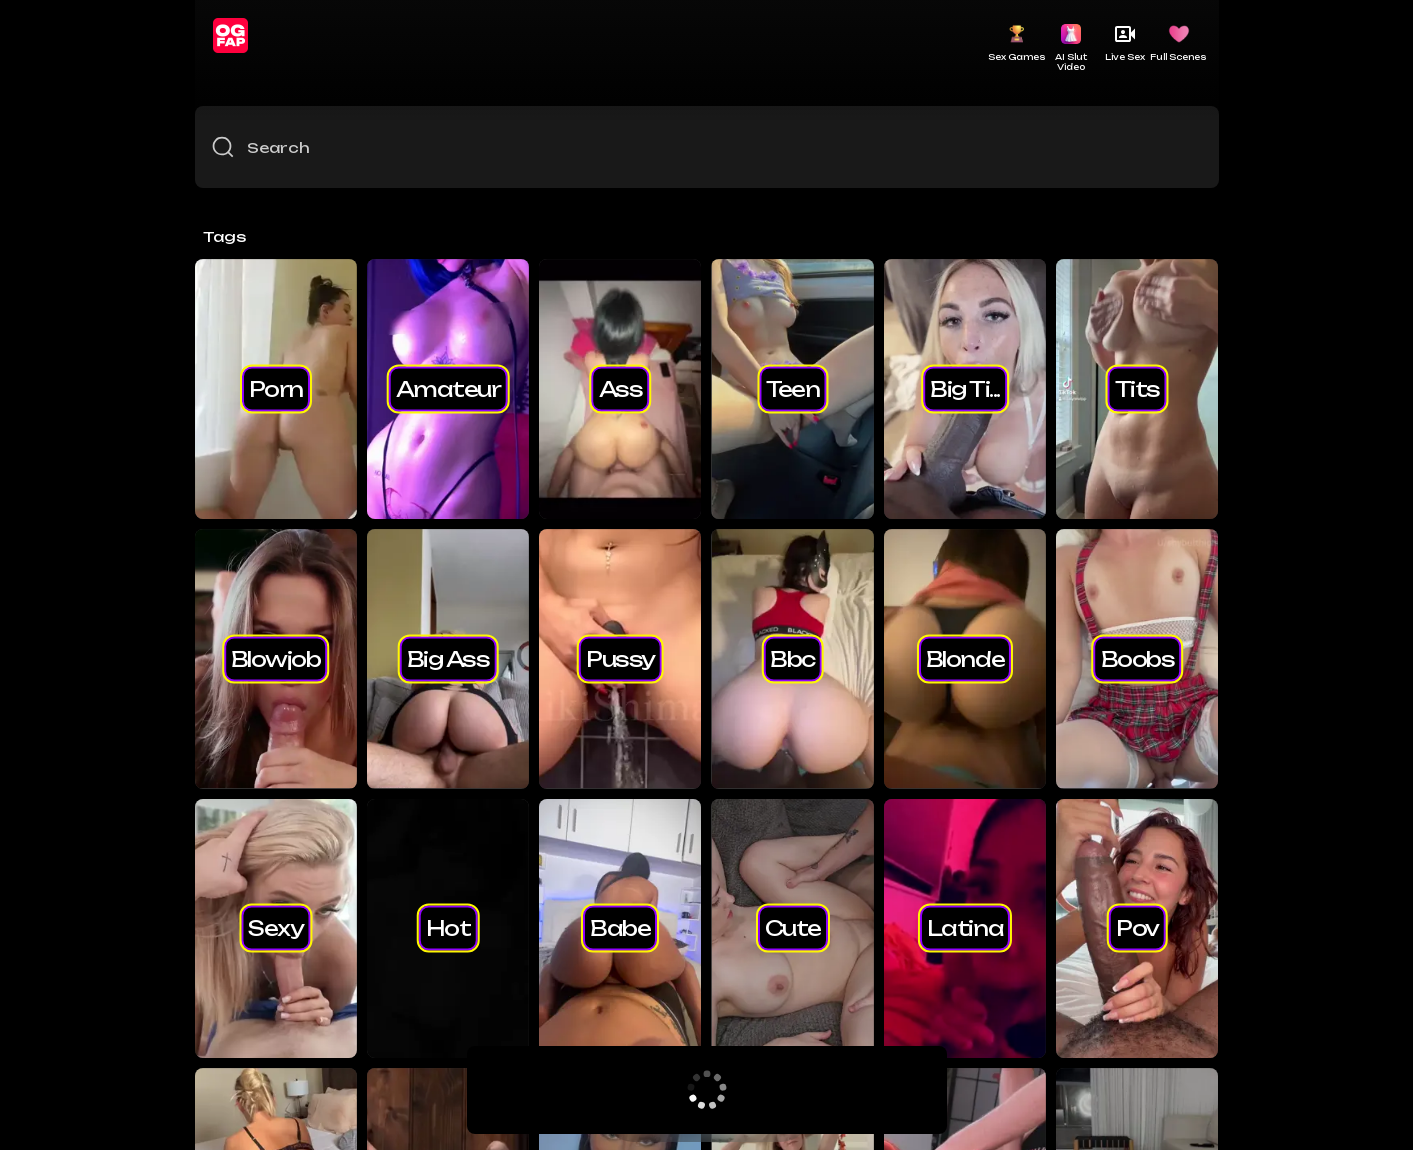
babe (620, 928)
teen (792, 388)
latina (965, 928)
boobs (1138, 658)
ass (621, 388)
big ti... (965, 388)
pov (1137, 928)
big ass (448, 658)
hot (448, 928)
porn (276, 388)
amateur (448, 388)
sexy (275, 928)
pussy (620, 658)
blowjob (276, 658)
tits (1137, 388)
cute (793, 928)
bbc (792, 658)
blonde (965, 658)
